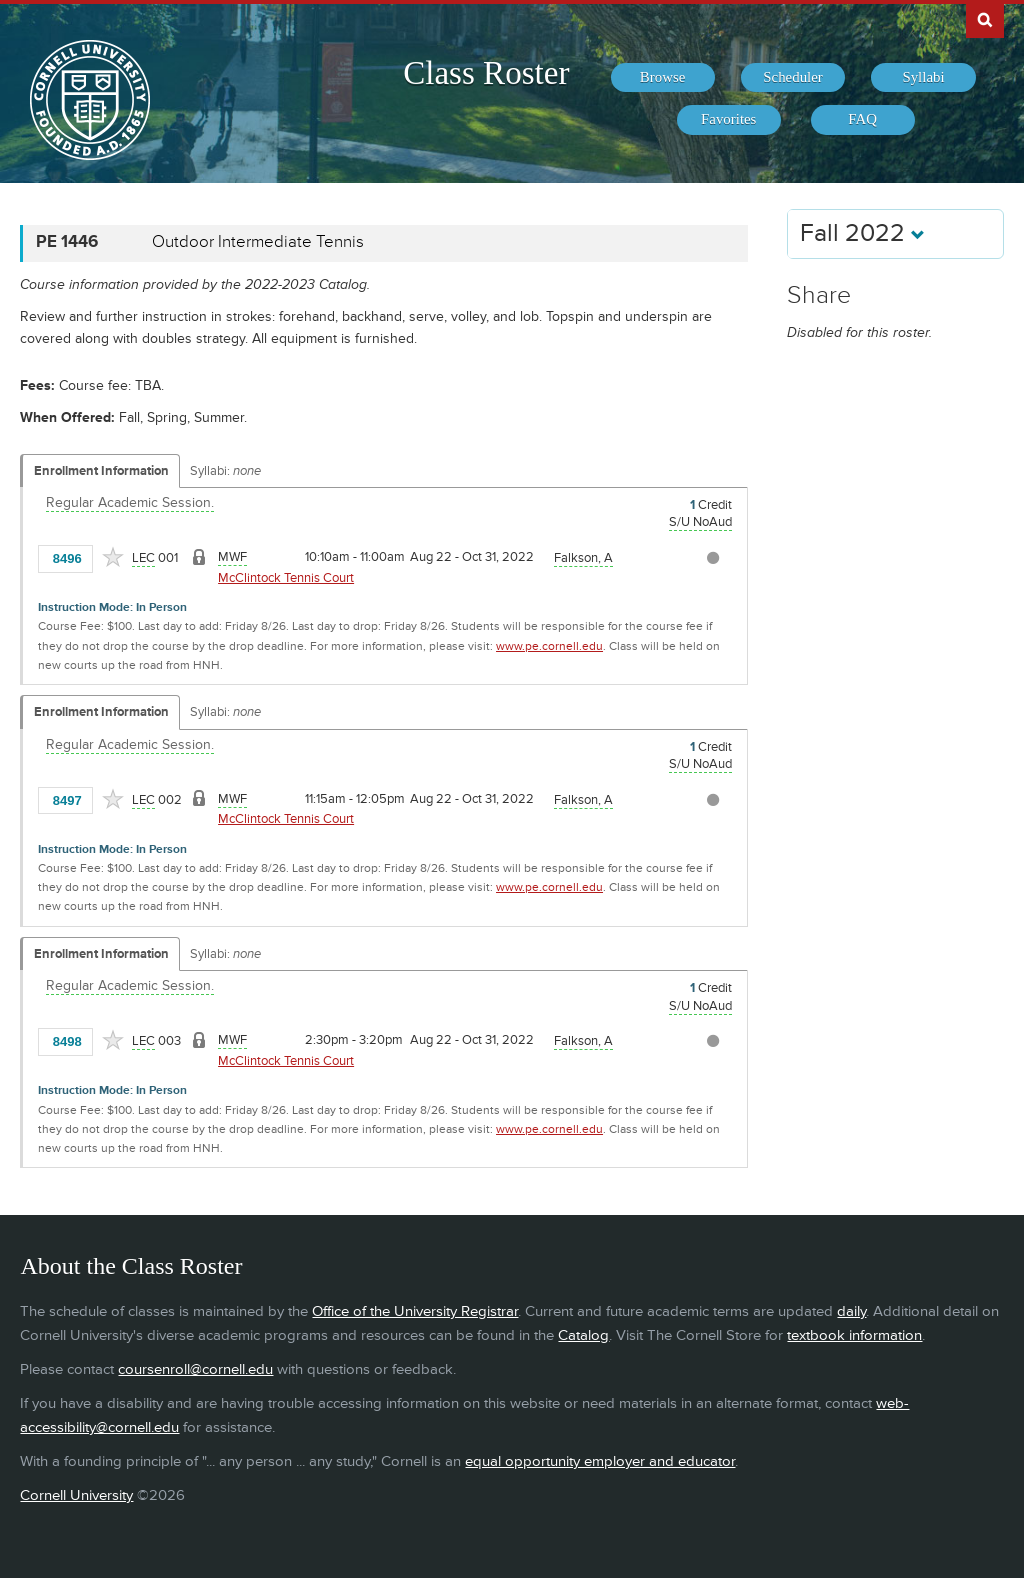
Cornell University (76, 1495)
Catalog (583, 1335)
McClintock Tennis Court (286, 578)
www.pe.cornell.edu (549, 646)
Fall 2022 (862, 233)
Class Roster (486, 73)
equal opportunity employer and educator (600, 1461)
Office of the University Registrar (415, 1311)
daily (851, 1311)
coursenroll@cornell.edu (195, 1369)
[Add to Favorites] (113, 557)
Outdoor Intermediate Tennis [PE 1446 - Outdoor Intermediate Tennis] (258, 242)
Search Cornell (985, 19)
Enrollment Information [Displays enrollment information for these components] (101, 471)
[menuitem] (663, 78)
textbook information (854, 1335)
